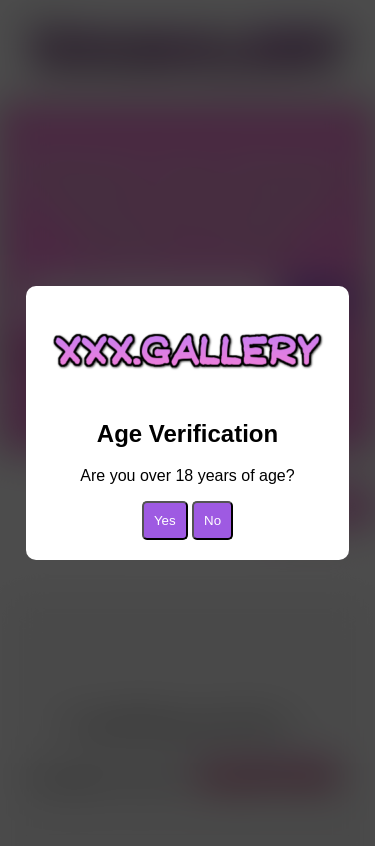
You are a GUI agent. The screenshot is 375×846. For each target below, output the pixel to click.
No (212, 520)
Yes (165, 520)
